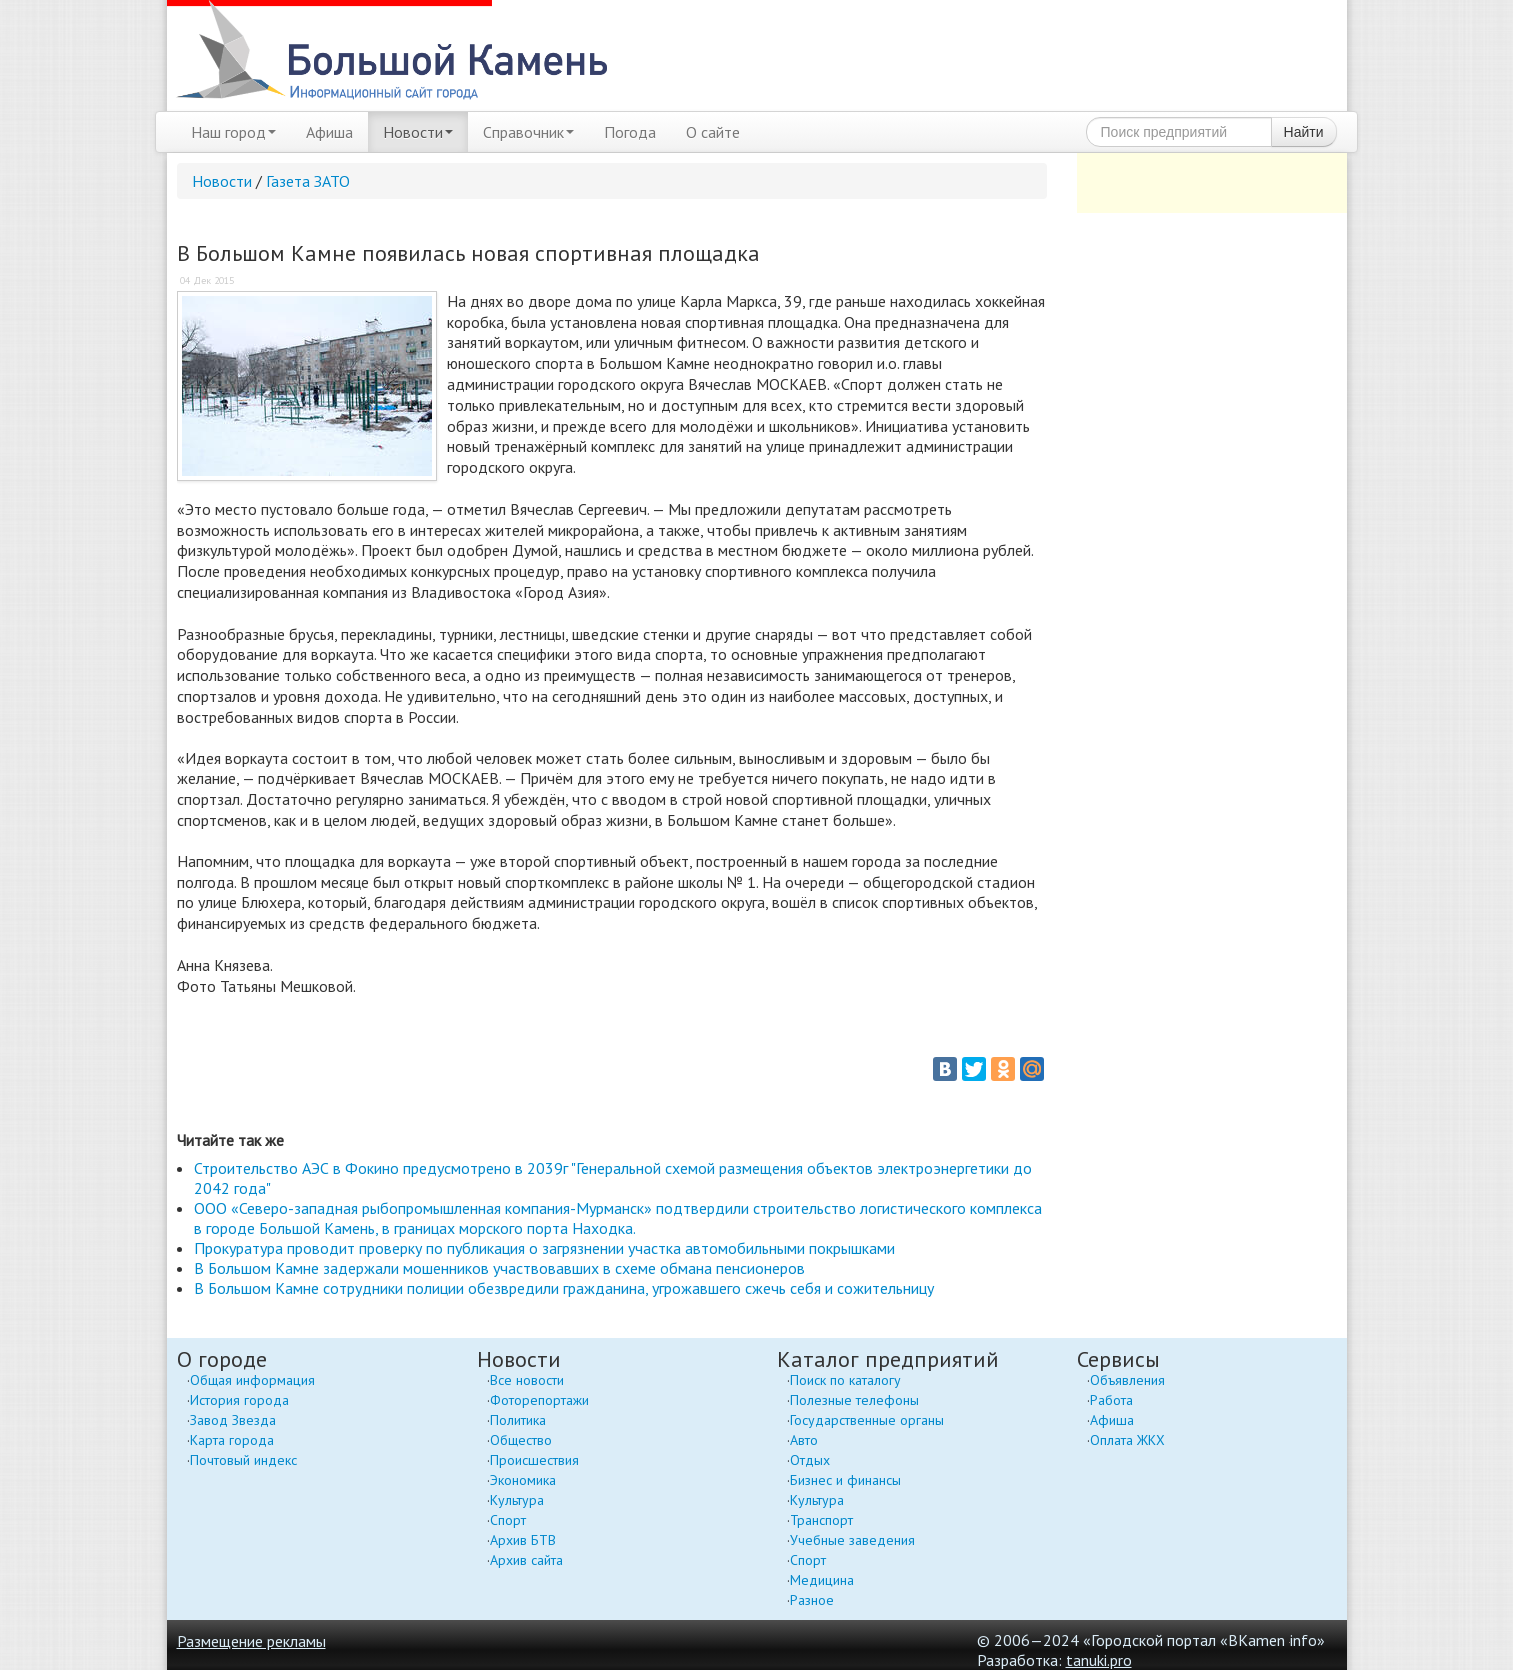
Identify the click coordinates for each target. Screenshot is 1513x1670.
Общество (521, 1440)
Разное (812, 1600)
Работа (1111, 1400)
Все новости (527, 1380)
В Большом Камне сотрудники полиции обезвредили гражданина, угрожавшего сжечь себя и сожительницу (564, 1288)
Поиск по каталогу (845, 1380)
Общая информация (252, 1380)
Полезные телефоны (854, 1400)
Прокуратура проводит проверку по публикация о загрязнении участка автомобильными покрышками (544, 1248)
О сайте (713, 132)
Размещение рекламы (251, 1641)
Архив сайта (526, 1560)
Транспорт (821, 1520)
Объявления (1127, 1380)
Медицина (822, 1580)
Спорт (508, 1520)
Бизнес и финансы (845, 1480)
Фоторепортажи (539, 1400)
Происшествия (534, 1460)
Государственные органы (867, 1420)
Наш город (233, 132)
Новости (418, 132)
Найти (1304, 132)
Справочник (528, 132)
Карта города (232, 1440)
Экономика (523, 1480)
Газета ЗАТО (308, 181)
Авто (804, 1440)
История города (239, 1400)
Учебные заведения (852, 1540)
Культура (517, 1500)
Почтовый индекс (243, 1460)
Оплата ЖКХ (1127, 1440)
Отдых (810, 1460)
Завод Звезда (233, 1420)
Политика (518, 1420)
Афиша (329, 132)
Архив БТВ (523, 1540)
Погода (630, 132)
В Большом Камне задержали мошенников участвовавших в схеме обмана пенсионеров (499, 1268)
